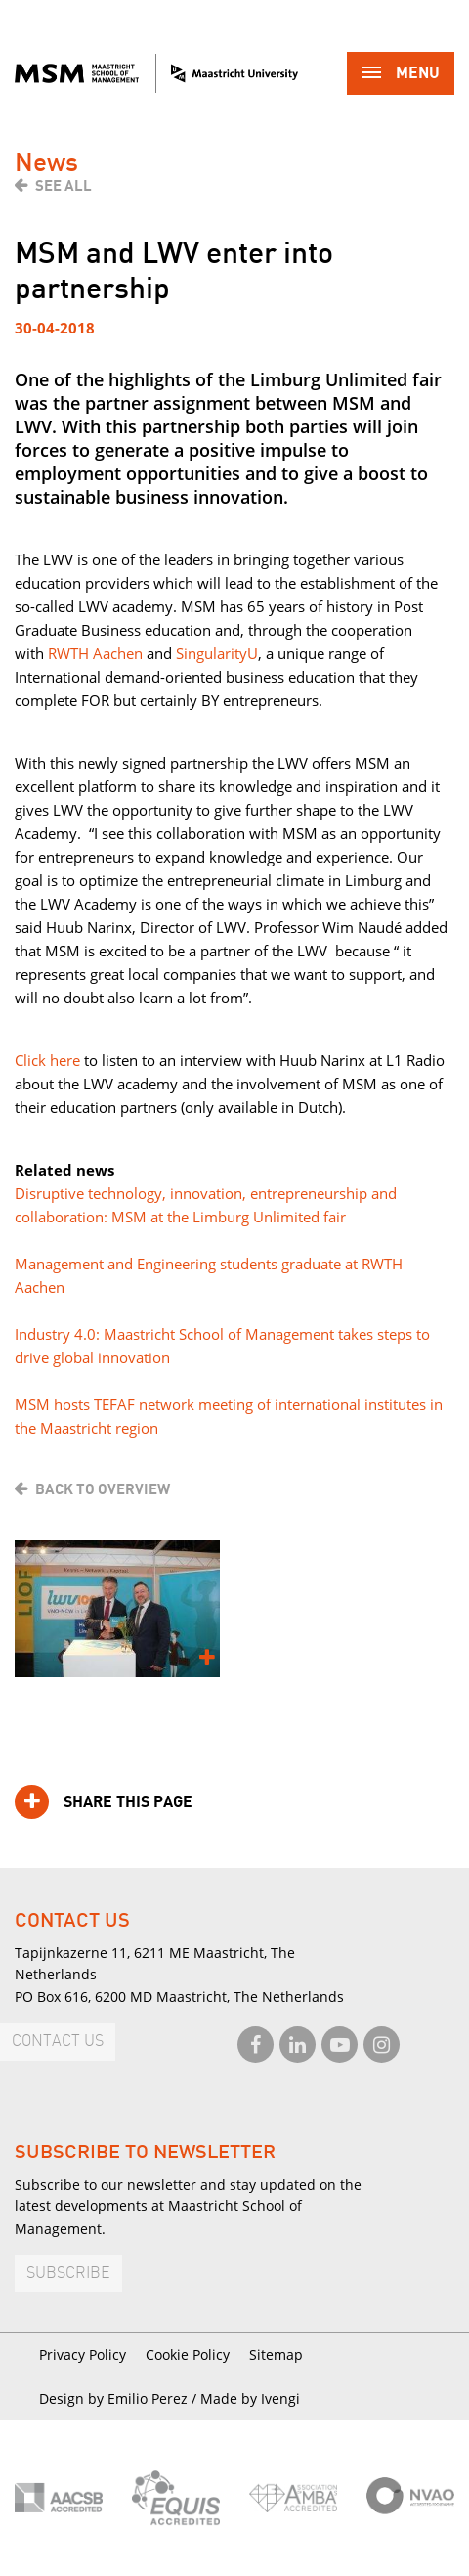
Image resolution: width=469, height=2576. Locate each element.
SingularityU (217, 653)
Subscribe (68, 2273)
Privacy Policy (82, 2354)
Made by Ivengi (250, 2398)
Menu (401, 75)
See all (63, 186)
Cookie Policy (188, 2354)
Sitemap (276, 2354)
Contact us (58, 2041)
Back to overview (102, 1489)
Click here (47, 1060)
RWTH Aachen (95, 653)
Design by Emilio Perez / (119, 2398)
